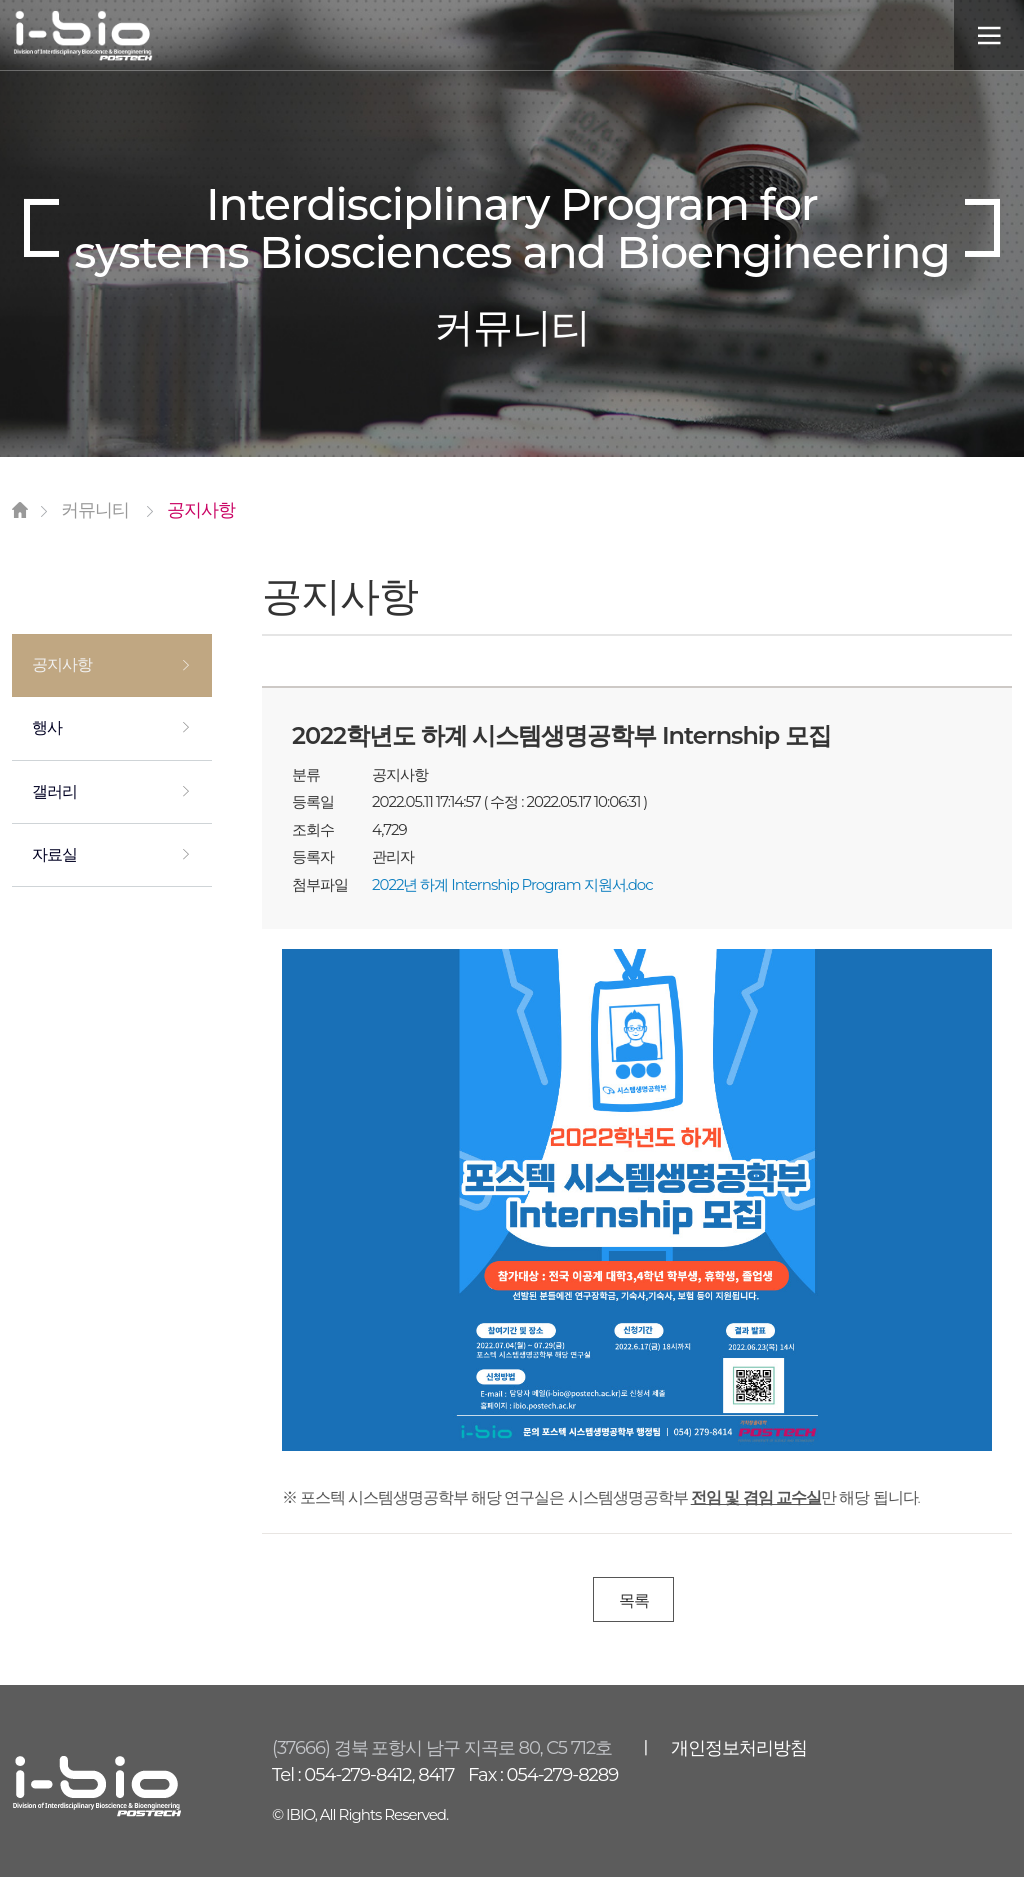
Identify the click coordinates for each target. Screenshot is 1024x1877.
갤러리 (54, 792)
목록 (634, 1600)
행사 (47, 728)
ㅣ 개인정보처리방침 (722, 1749)
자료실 (54, 855)
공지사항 (62, 665)
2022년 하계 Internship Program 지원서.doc (512, 884)
